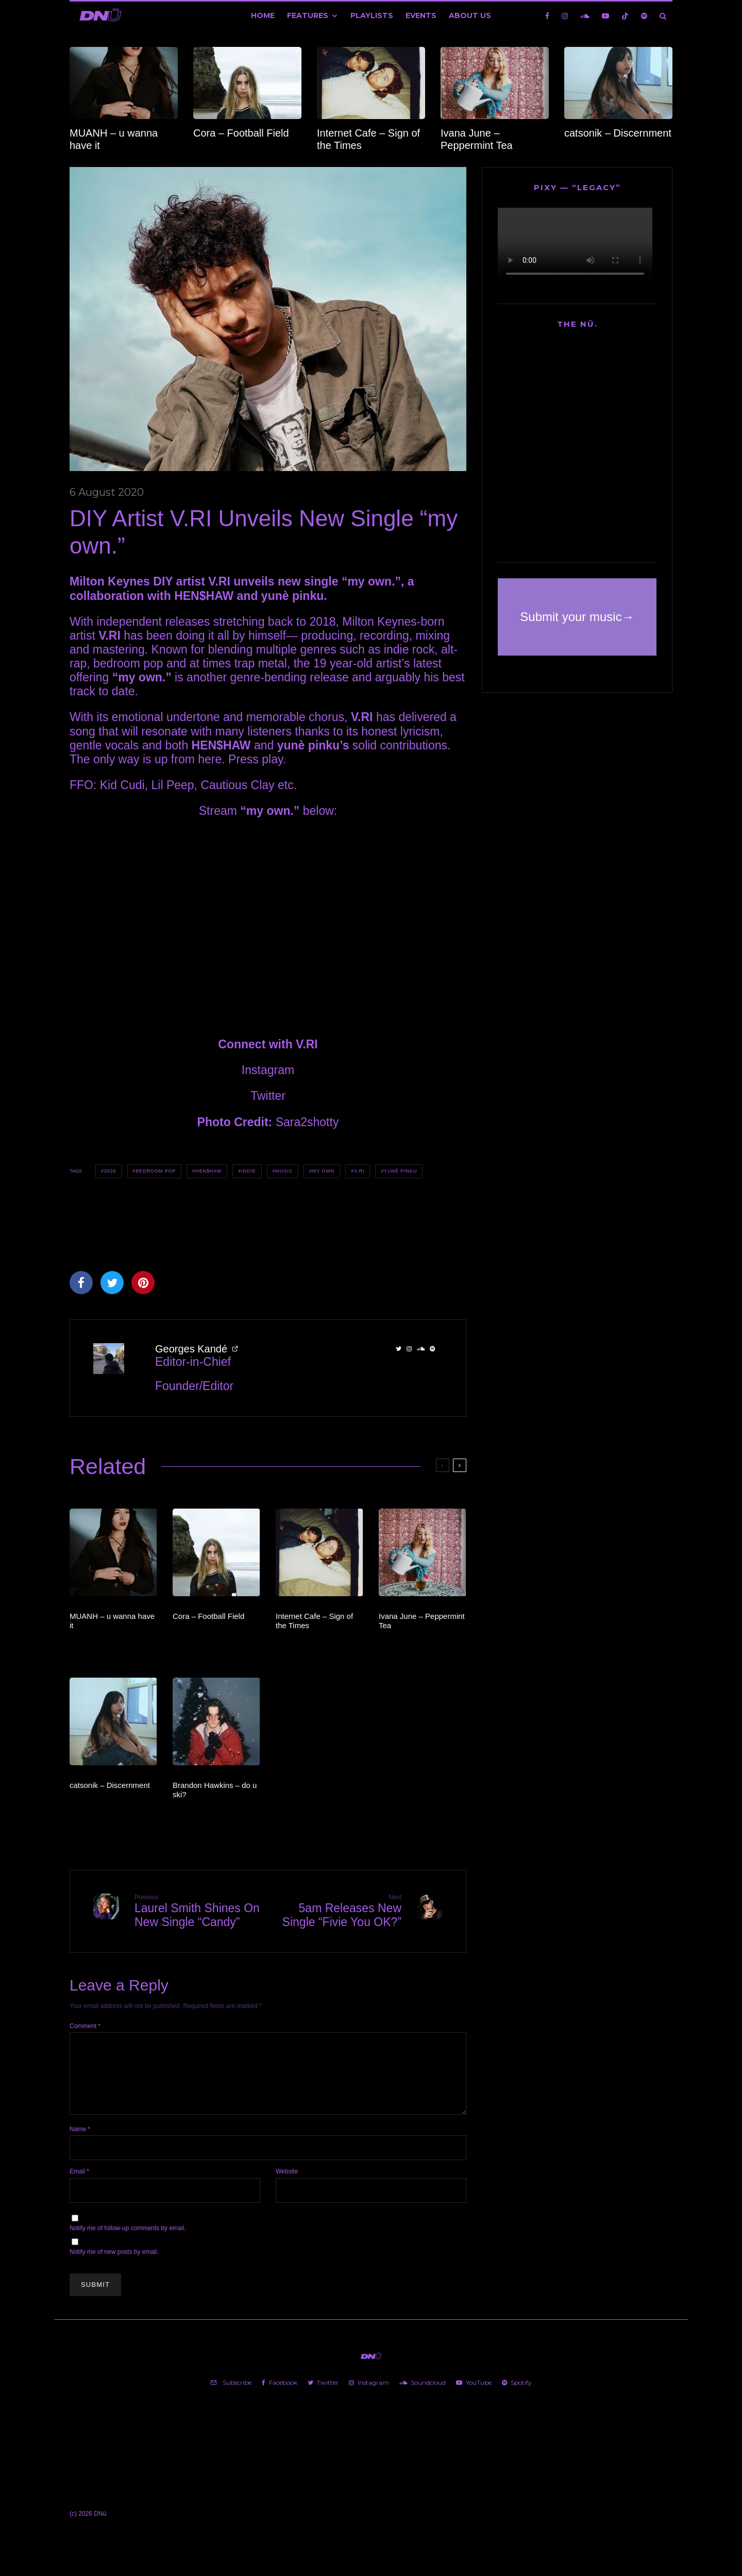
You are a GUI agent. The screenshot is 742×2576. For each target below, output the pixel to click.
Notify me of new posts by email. (114, 2264)
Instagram (268, 1070)
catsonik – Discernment (617, 133)
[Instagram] (564, 16)
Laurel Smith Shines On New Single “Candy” (197, 1911)
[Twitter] (323, 2395)
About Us (470, 15)
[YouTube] (605, 16)
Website (287, 2183)
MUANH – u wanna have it (114, 139)
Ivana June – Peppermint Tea (477, 139)
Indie (248, 1171)
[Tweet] (112, 1282)
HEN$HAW (208, 1171)
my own (323, 1171)
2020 (110, 1171)
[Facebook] (547, 16)
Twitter (267, 1095)
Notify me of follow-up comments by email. (127, 2240)
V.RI (359, 1171)
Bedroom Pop (156, 1171)
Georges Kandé (191, 1348)
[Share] (81, 1282)
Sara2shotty (307, 1122)
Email (79, 2183)
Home (263, 15)
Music (284, 1171)
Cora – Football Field (241, 133)
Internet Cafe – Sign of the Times (368, 139)
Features (307, 15)
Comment (85, 2026)
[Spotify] (644, 16)
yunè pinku (400, 1171)
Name (80, 2141)
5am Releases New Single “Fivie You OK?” (338, 1911)
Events (421, 15)
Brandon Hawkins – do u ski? (215, 1790)
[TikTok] (625, 16)
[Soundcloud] (585, 16)
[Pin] (143, 1282)
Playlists (371, 15)
